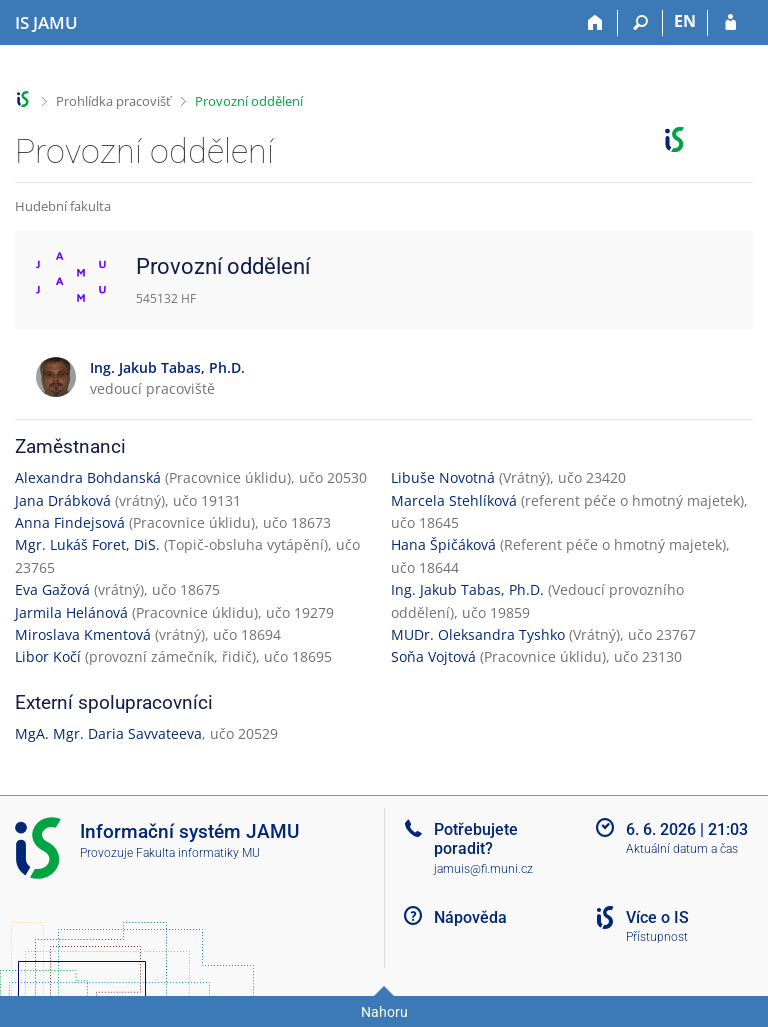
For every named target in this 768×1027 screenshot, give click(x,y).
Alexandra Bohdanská (88, 477)
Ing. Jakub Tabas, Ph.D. (467, 589)
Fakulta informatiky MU (198, 853)
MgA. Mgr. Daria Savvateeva (108, 733)
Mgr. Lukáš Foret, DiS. (87, 544)
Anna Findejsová (70, 522)
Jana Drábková (63, 500)
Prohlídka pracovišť (113, 101)
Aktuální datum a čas (682, 849)
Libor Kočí (48, 656)
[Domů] (595, 23)
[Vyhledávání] (640, 23)
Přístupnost (657, 937)
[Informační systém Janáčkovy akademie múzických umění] (46, 23)
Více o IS (657, 917)
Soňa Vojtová (433, 656)
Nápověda (470, 917)
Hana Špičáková (443, 544)
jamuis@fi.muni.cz (483, 869)
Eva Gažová (52, 589)
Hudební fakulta (63, 206)
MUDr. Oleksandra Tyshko (478, 634)
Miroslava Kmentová (83, 634)
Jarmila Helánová (71, 612)
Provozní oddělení (249, 101)
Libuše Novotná (443, 477)
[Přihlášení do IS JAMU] (730, 23)
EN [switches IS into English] (685, 21)
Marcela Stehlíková (454, 500)
